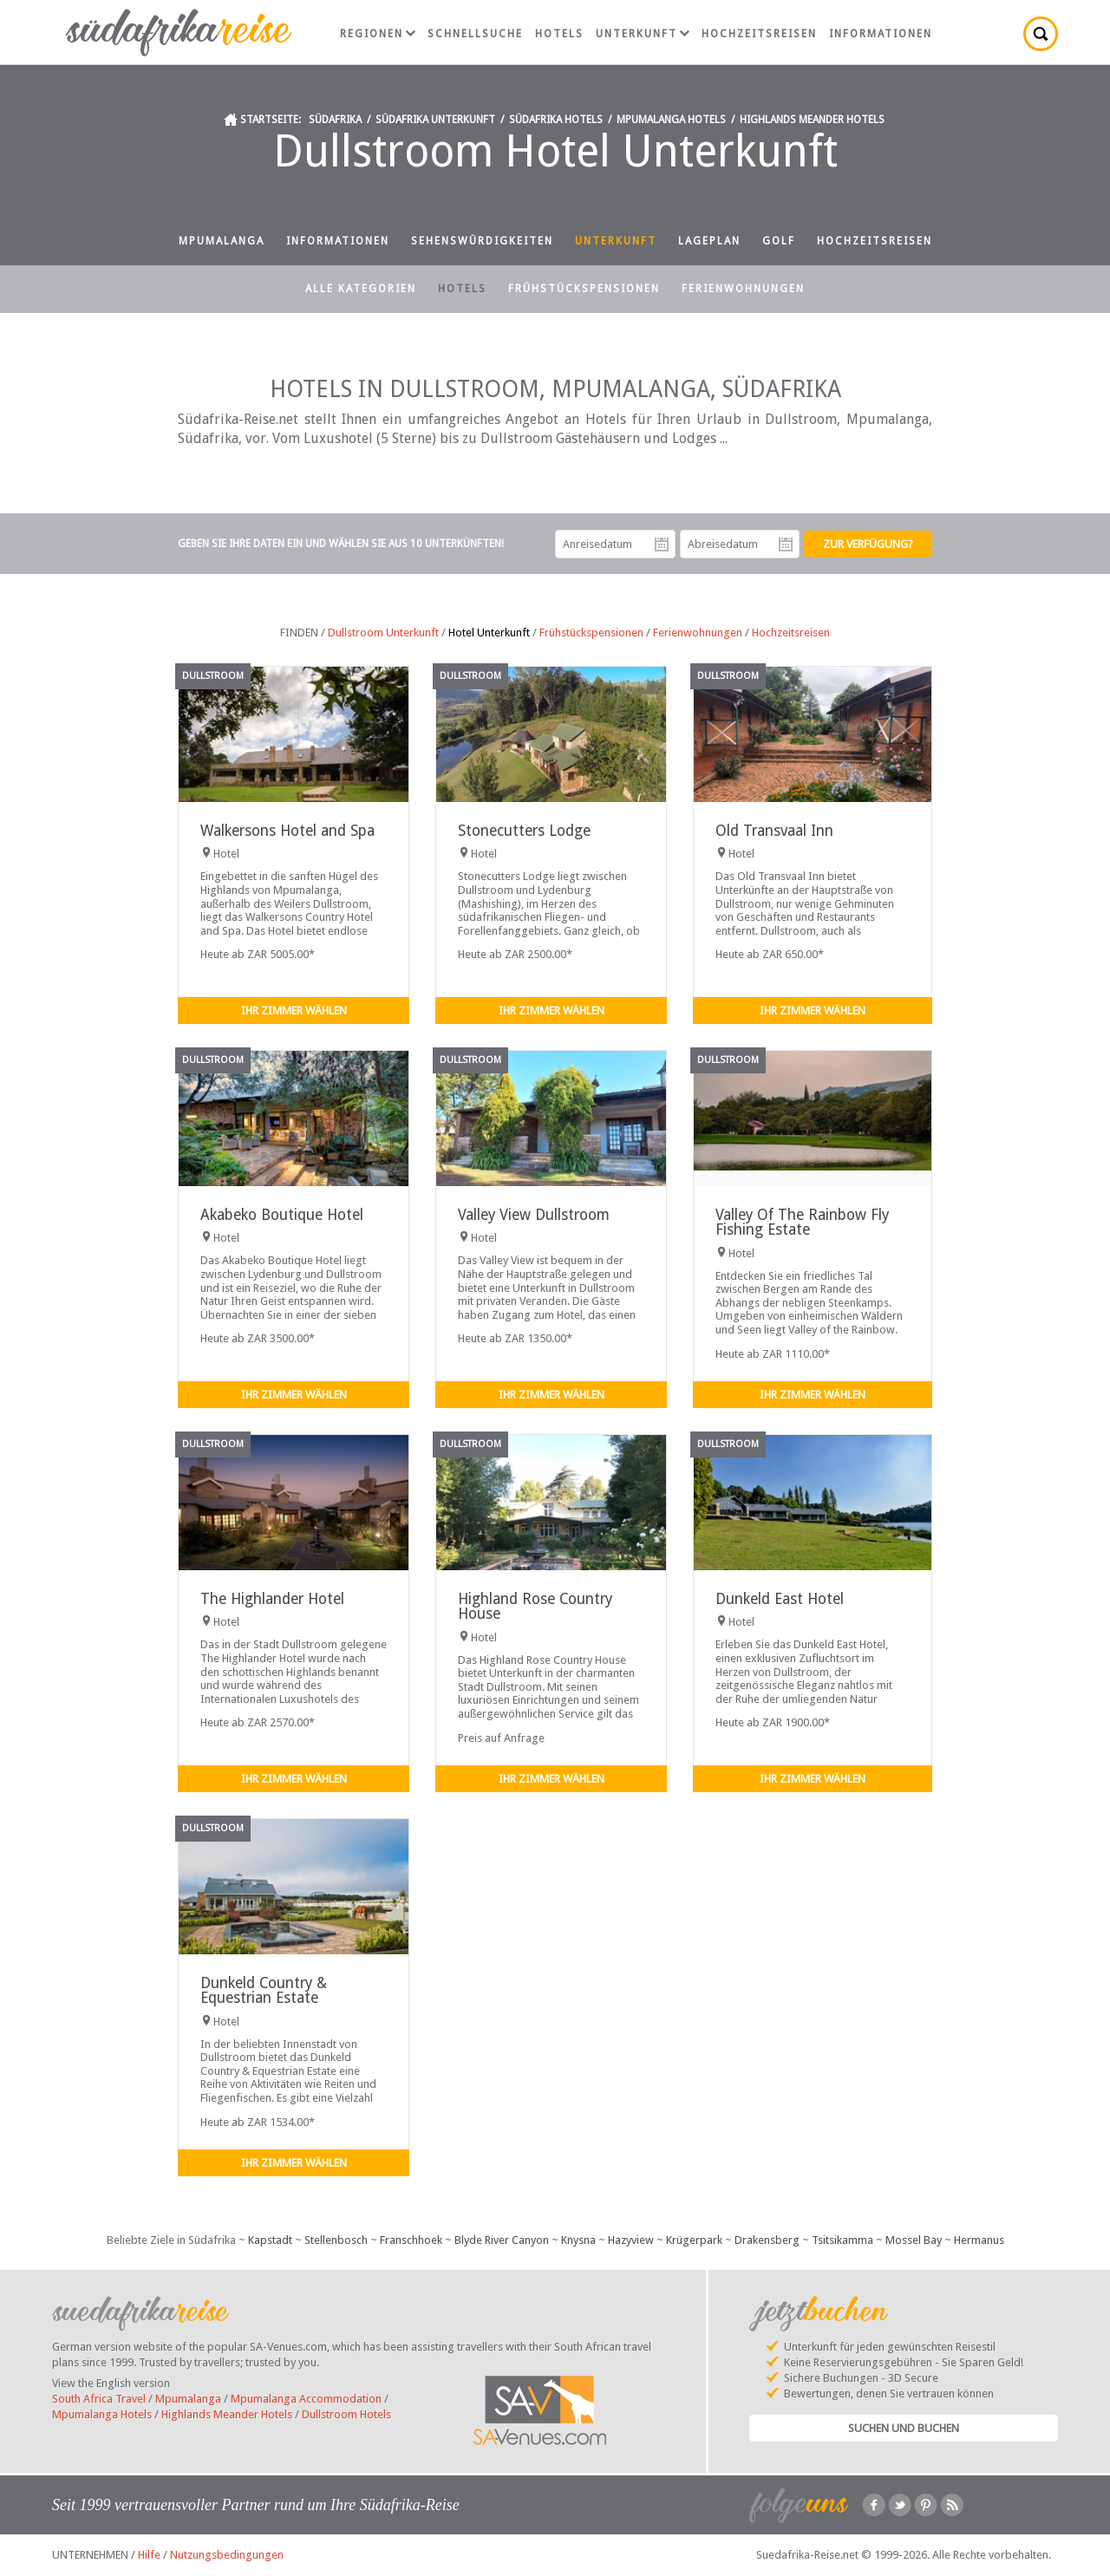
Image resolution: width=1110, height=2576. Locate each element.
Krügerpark (694, 2240)
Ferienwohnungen (743, 289)
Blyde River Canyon (501, 2240)
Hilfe (149, 2554)
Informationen (880, 34)
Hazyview (631, 2240)
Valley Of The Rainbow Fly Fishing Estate (802, 1222)
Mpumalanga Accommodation (306, 2398)
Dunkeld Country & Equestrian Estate (263, 1990)
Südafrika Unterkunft (435, 120)
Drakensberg (767, 2240)
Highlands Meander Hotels (812, 120)
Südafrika (335, 120)
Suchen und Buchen (903, 2428)
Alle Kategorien (360, 289)
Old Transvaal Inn (774, 830)
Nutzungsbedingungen (227, 2554)
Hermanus (979, 2240)
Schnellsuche (475, 34)
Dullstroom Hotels (346, 2414)
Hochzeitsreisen (759, 34)
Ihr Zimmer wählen (294, 1010)
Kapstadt (270, 2240)
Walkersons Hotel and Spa (287, 830)
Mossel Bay (913, 2240)
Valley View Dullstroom (534, 1214)
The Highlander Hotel (272, 1599)
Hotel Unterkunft (489, 632)
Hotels (559, 34)
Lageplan (709, 241)
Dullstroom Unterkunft (383, 632)
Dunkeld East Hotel (779, 1599)
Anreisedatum (662, 544)
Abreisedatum (786, 544)
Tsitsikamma (842, 2240)
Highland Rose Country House (535, 1606)
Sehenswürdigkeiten (482, 241)
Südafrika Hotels (556, 120)
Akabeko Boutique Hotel (281, 1214)
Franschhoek (411, 2240)
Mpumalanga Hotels (671, 120)
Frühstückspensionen (584, 289)
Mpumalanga (221, 241)
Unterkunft (642, 34)
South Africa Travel (99, 2398)
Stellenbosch (336, 2240)
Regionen (377, 34)
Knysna (578, 2240)
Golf (778, 241)
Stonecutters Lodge (524, 830)
